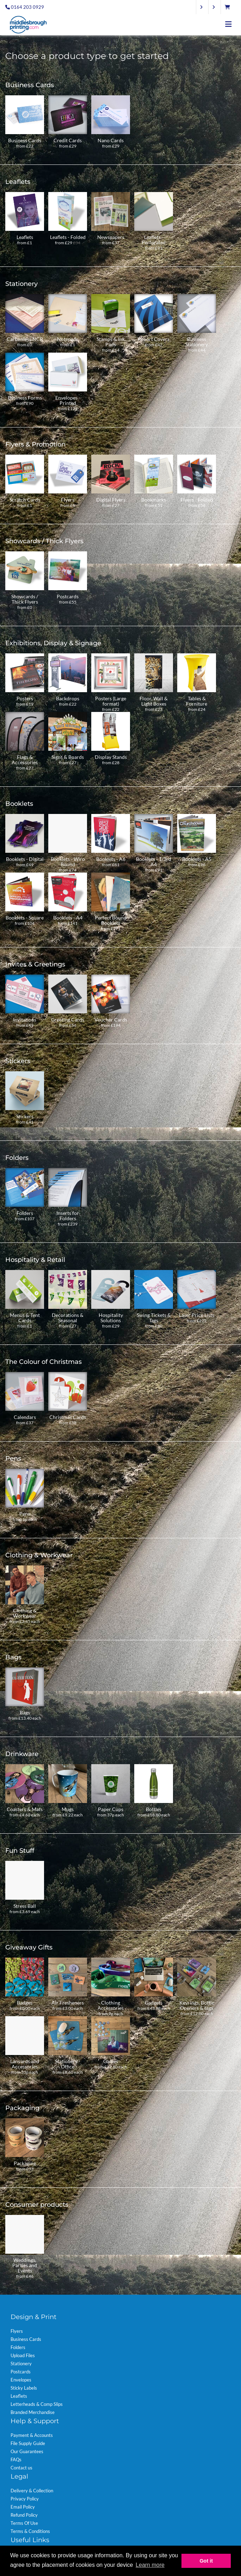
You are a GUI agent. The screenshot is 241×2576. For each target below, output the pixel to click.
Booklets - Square (25, 918)
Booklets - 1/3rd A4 (153, 861)
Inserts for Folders (67, 1215)
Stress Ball (24, 1906)
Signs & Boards (67, 757)
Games (110, 2061)
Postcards (68, 596)
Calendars (25, 1417)
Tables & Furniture (196, 701)
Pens (24, 1514)
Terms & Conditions (30, 2531)
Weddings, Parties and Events (24, 2265)
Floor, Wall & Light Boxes (154, 701)
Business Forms (25, 398)
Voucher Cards (110, 1020)
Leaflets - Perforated (154, 239)
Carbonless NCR (25, 339)
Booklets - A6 (110, 859)
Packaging (25, 2163)
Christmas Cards (67, 1417)
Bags (25, 1712)
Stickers (24, 1116)
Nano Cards (111, 140)
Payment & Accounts (32, 2435)
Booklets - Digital (25, 859)
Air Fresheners (67, 2003)
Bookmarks (153, 500)
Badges (24, 2003)
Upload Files (23, 2355)
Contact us (21, 2467)
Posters (25, 698)
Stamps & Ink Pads (111, 341)
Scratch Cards (25, 500)
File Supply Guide (28, 2443)
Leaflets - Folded (68, 237)
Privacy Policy (25, 2499)
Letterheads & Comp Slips (37, 2404)
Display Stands (111, 757)
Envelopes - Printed (67, 400)
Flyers (67, 500)
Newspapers (110, 237)
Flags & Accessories (25, 759)
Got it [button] (206, 2561)
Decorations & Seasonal (68, 1317)
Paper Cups (110, 1809)
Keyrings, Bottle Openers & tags (196, 2005)
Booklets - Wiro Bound (68, 861)
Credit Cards (68, 140)
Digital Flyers (110, 500)
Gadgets (153, 2003)
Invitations (24, 1020)
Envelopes (21, 2380)
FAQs (16, 2459)
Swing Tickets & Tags (154, 1317)
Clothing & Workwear (25, 1613)
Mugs (68, 1809)
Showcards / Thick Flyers (24, 599)
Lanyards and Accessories (24, 2063)
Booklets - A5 (196, 859)
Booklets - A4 (67, 918)
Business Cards (24, 140)
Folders (25, 1213)
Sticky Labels (24, 2388)
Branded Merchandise (33, 2412)
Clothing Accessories (111, 2005)
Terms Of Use (24, 2523)
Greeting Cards (67, 1020)
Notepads (67, 339)
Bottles (153, 1809)
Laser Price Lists (196, 1315)
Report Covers (153, 339)
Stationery (21, 2363)
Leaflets (25, 237)
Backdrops (67, 698)
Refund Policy (24, 2515)
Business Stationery (196, 341)
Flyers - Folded (196, 500)
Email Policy (23, 2507)
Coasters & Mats (25, 1809)
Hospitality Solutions (111, 1317)
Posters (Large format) (110, 701)
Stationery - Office (67, 2063)
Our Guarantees (27, 2451)
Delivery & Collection (32, 2490)
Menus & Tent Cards (25, 1317)
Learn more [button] (150, 2565)
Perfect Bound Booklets (110, 920)
